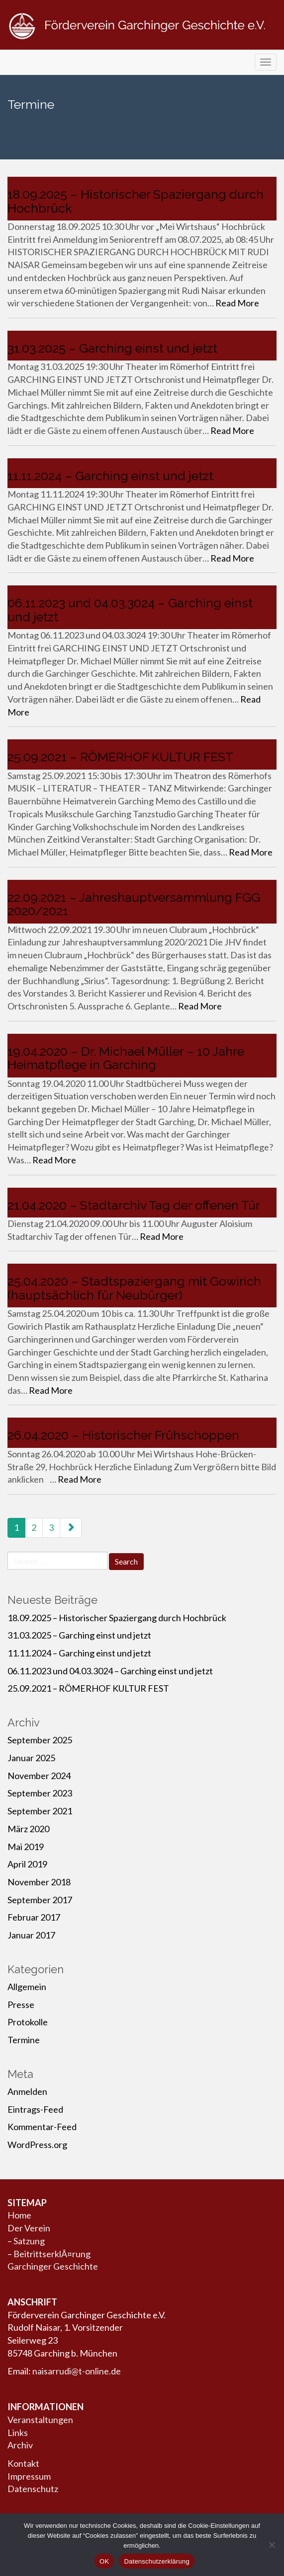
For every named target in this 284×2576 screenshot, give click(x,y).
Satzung (29, 2240)
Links (17, 2432)
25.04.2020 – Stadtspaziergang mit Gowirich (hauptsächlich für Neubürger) (134, 1288)
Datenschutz (32, 2488)
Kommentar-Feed (42, 2126)
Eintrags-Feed (35, 2109)
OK (104, 2561)
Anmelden (27, 2091)
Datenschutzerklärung (156, 2561)
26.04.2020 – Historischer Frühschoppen (123, 1435)
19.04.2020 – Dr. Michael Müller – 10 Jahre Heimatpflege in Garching (125, 1058)
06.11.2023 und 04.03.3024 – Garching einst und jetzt (130, 609)
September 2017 (39, 1899)
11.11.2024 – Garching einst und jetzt (110, 475)
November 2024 (39, 1775)
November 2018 (39, 1881)
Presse (20, 2004)
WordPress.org (37, 2144)
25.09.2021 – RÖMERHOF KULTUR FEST (120, 756)
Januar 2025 (31, 1757)
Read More (237, 302)
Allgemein (26, 1986)
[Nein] (272, 2545)
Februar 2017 (33, 1917)
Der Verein (28, 2227)
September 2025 (39, 1739)
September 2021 (39, 1810)
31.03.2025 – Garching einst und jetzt (112, 348)
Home (19, 2215)
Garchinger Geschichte (52, 2266)
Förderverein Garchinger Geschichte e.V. (142, 40)
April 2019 (27, 1864)
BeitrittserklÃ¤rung (52, 2253)
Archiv (20, 2444)
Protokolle (27, 2021)
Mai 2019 (25, 1846)
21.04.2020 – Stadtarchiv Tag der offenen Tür (133, 1205)
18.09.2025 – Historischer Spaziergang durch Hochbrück (135, 201)
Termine (23, 2039)
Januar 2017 (31, 1935)
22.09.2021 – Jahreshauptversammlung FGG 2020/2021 (133, 904)
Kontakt (23, 2463)
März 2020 (28, 1828)
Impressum (29, 2476)
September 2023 (39, 1793)
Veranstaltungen (40, 2419)
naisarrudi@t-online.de (76, 2370)
